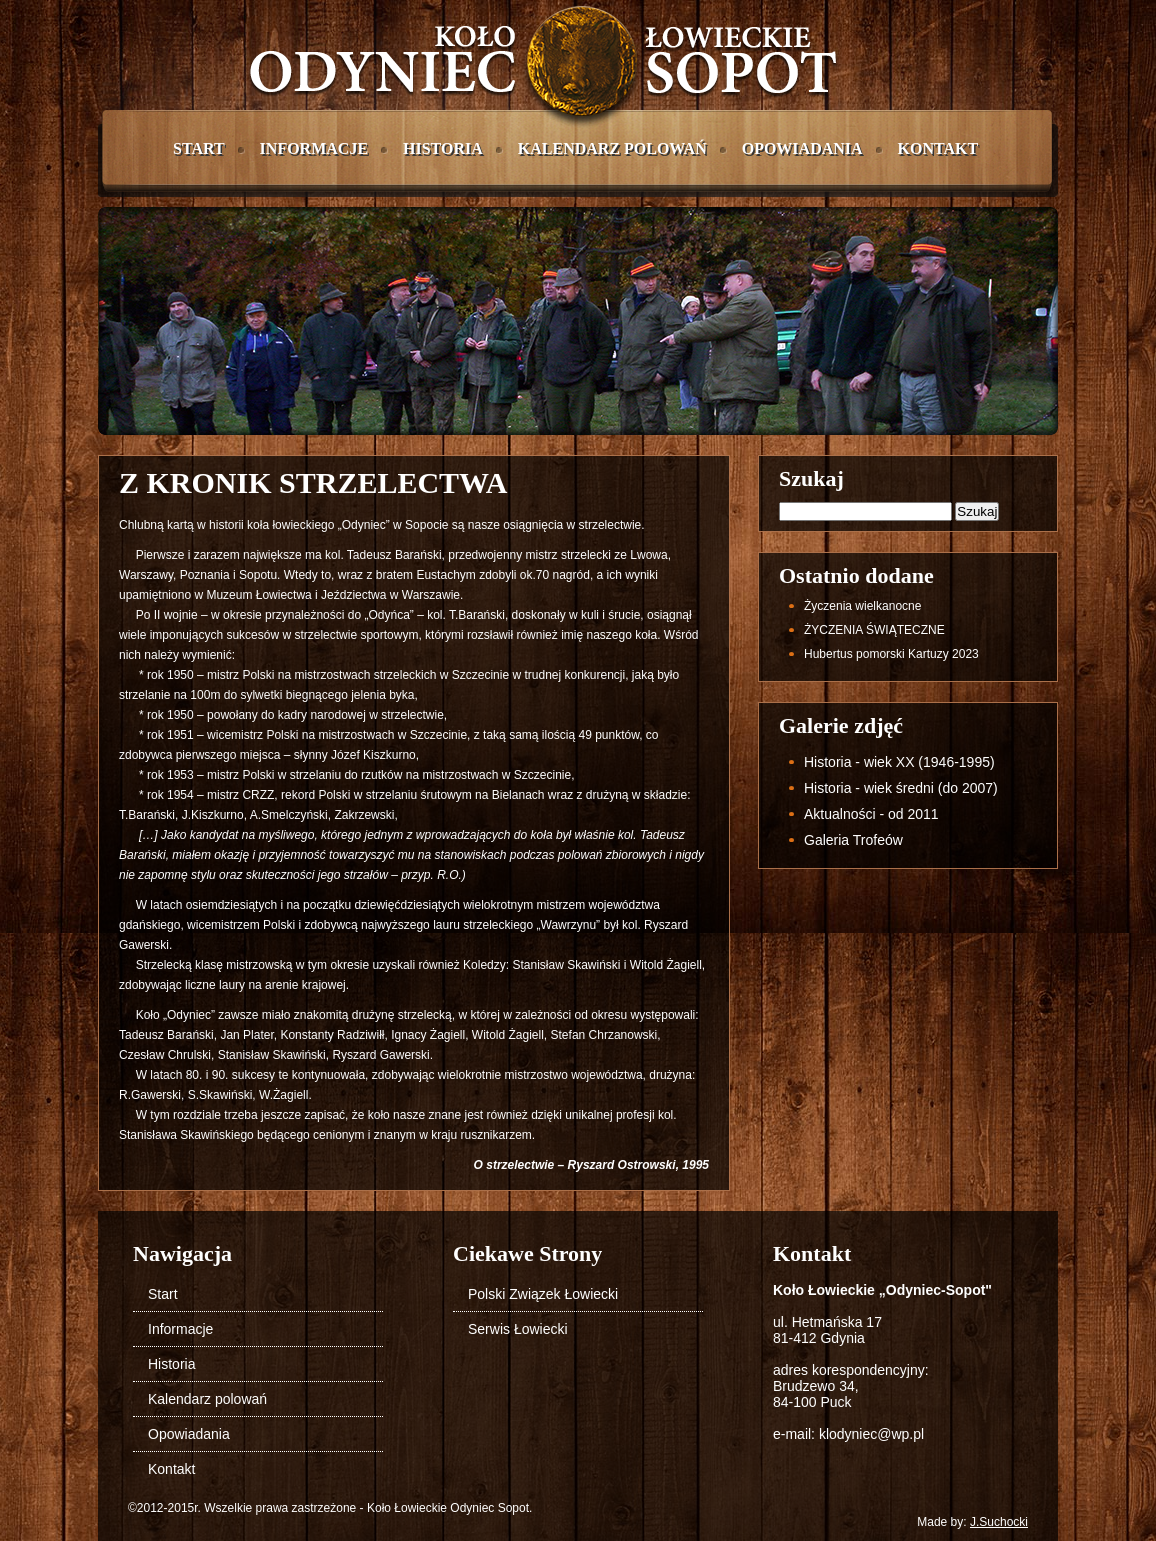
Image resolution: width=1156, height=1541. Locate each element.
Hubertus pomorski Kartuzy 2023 (891, 654)
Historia (443, 148)
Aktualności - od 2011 (871, 814)
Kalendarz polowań (612, 148)
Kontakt (938, 148)
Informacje (314, 148)
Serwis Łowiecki (518, 1329)
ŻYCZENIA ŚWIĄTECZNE (874, 630)
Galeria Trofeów (853, 840)
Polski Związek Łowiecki (543, 1294)
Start (199, 148)
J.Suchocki (999, 1522)
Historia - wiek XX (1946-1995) (899, 762)
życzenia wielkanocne (862, 606)
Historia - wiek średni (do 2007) (901, 788)
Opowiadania (802, 148)
